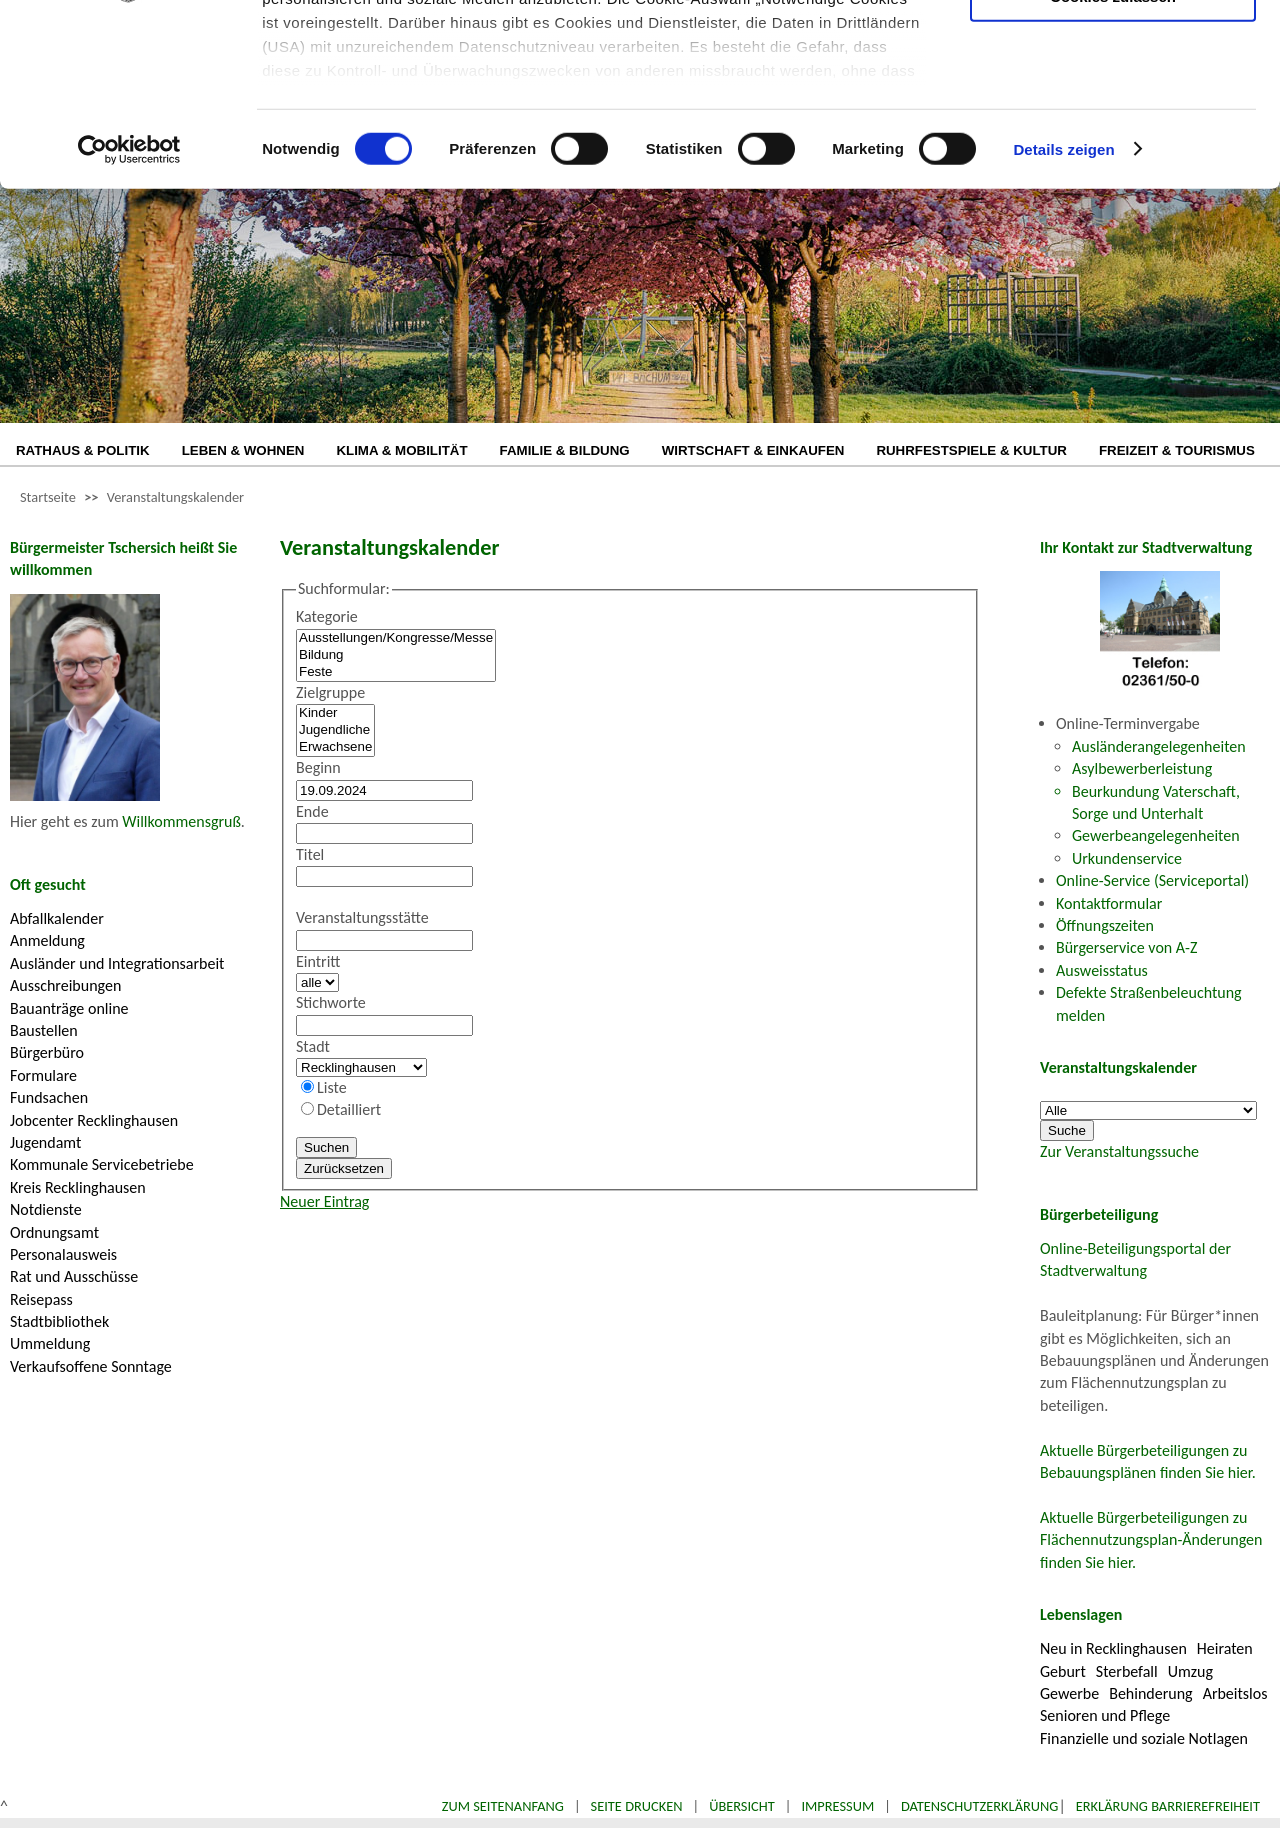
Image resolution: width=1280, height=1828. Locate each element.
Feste (396, 672)
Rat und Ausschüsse (74, 1276)
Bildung (396, 655)
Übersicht (742, 1806)
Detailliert (349, 1109)
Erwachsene (335, 747)
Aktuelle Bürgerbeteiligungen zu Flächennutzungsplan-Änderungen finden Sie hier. (1151, 1540)
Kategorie (327, 616)
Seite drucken (637, 1806)
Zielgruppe (330, 692)
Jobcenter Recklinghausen (94, 1120)
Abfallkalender (57, 918)
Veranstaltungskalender (175, 497)
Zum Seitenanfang (503, 1806)
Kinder (335, 713)
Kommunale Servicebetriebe (102, 1164)
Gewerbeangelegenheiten (1156, 835)
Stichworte (331, 1002)
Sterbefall (1127, 1671)
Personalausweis (63, 1254)
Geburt (1063, 1671)
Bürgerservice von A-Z (1126, 947)
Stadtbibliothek (59, 1321)
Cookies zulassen (1113, 166)
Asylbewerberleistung (1142, 768)
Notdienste (46, 1209)
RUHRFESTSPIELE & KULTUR (971, 450)
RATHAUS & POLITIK (83, 450)
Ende (312, 811)
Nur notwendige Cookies (1113, 57)
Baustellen (44, 1030)
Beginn (318, 767)
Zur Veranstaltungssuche (1119, 1151)
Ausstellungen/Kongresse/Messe (396, 638)
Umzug (1190, 1671)
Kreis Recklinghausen (78, 1187)
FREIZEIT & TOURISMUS (1177, 450)
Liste (332, 1087)
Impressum (837, 1806)
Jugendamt (45, 1142)
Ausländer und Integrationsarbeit (117, 963)
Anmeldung (47, 940)
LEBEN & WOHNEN (243, 450)
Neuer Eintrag (324, 1201)
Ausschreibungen (65, 985)
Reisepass (41, 1299)
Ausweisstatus (1102, 970)
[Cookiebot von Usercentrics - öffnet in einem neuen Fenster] (129, 320)
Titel (310, 854)
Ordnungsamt (54, 1232)
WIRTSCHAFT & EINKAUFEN (753, 450)
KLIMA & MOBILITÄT (401, 450)
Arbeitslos (1235, 1693)
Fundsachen (49, 1097)
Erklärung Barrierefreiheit (1168, 1806)
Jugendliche (335, 730)
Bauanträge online (69, 1008)
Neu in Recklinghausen (1113, 1648)
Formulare (43, 1075)
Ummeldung (50, 1343)
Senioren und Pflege (1105, 1715)
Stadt (313, 1046)
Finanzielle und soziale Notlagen (1144, 1738)
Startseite (48, 497)
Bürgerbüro (47, 1052)
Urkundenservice (1127, 858)
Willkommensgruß (181, 821)
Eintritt (318, 961)
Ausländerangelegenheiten (1159, 746)
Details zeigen (1063, 319)
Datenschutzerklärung (980, 1806)
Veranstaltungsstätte (362, 917)
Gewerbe (1069, 1693)
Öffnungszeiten (1105, 925)
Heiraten (1225, 1648)
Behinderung (1150, 1693)
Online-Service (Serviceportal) (1152, 880)
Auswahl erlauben (1113, 115)
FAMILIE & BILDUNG (565, 450)
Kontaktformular (1109, 903)
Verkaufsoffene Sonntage (91, 1366)
